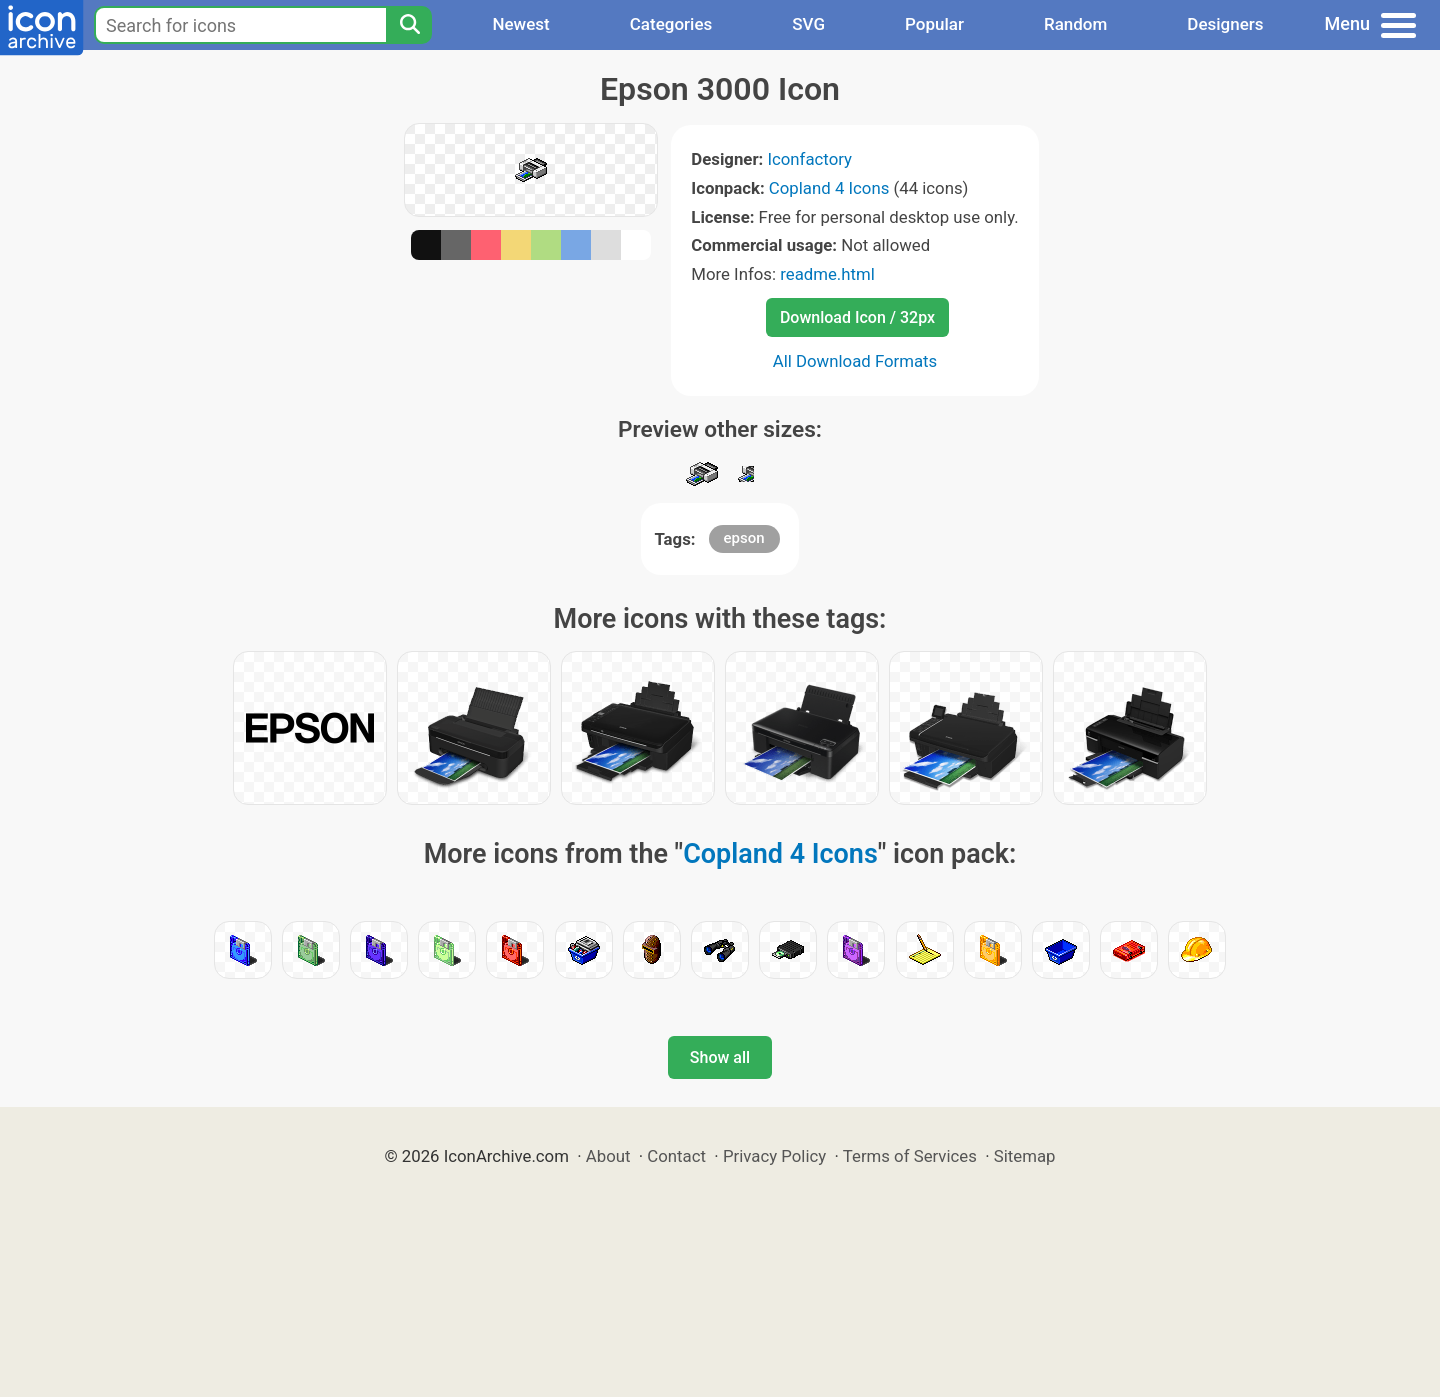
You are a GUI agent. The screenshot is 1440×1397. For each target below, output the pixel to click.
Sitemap (1025, 1156)
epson (744, 538)
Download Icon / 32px (857, 317)
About (608, 1156)
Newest (520, 24)
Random (1075, 24)
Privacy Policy (774, 1156)
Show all (720, 1057)
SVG (808, 24)
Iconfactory (809, 159)
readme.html (827, 274)
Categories (671, 24)
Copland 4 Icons (829, 188)
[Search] (409, 25)
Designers (1225, 24)
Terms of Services (910, 1156)
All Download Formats (855, 361)
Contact (676, 1156)
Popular (934, 24)
